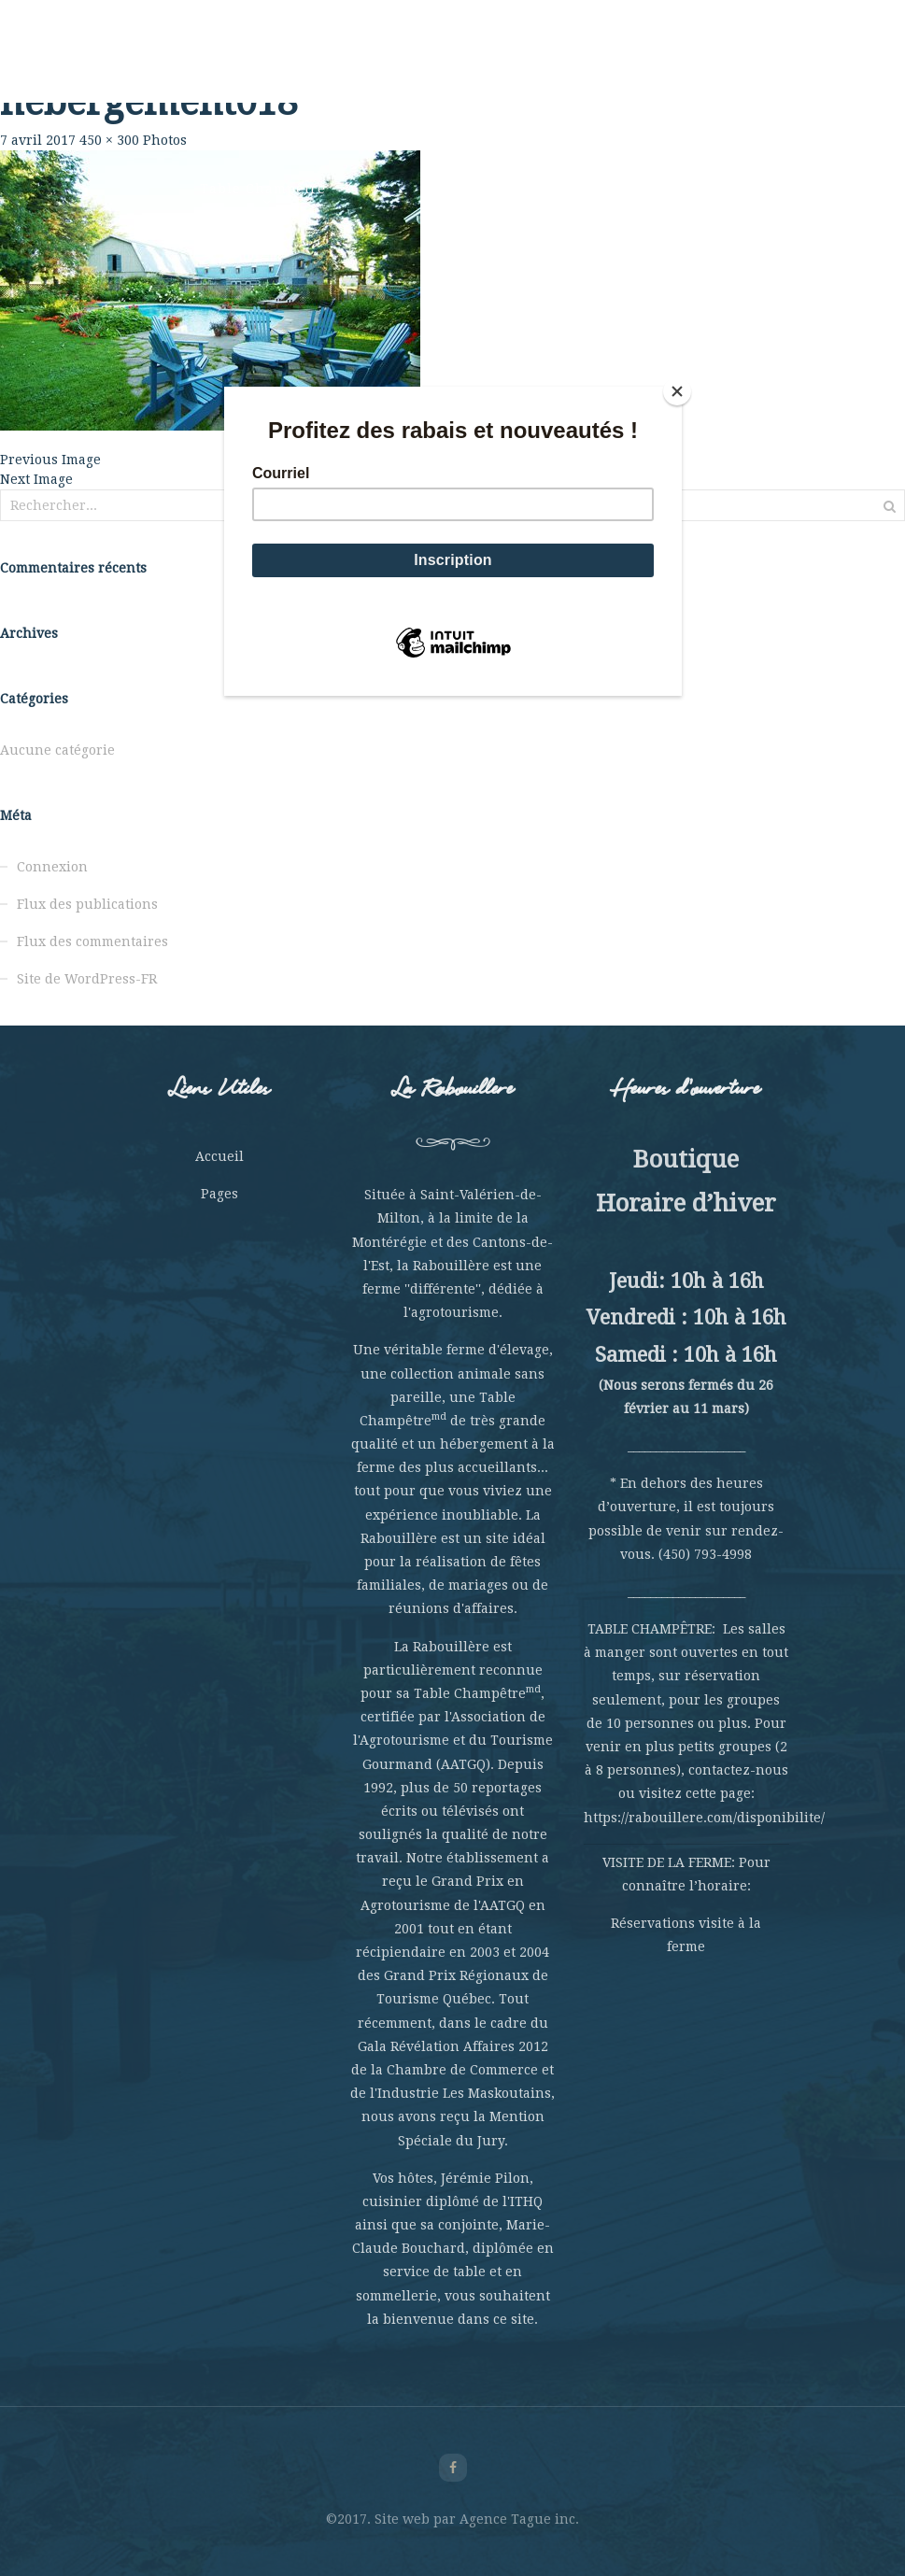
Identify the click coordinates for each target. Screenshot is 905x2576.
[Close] (677, 391)
